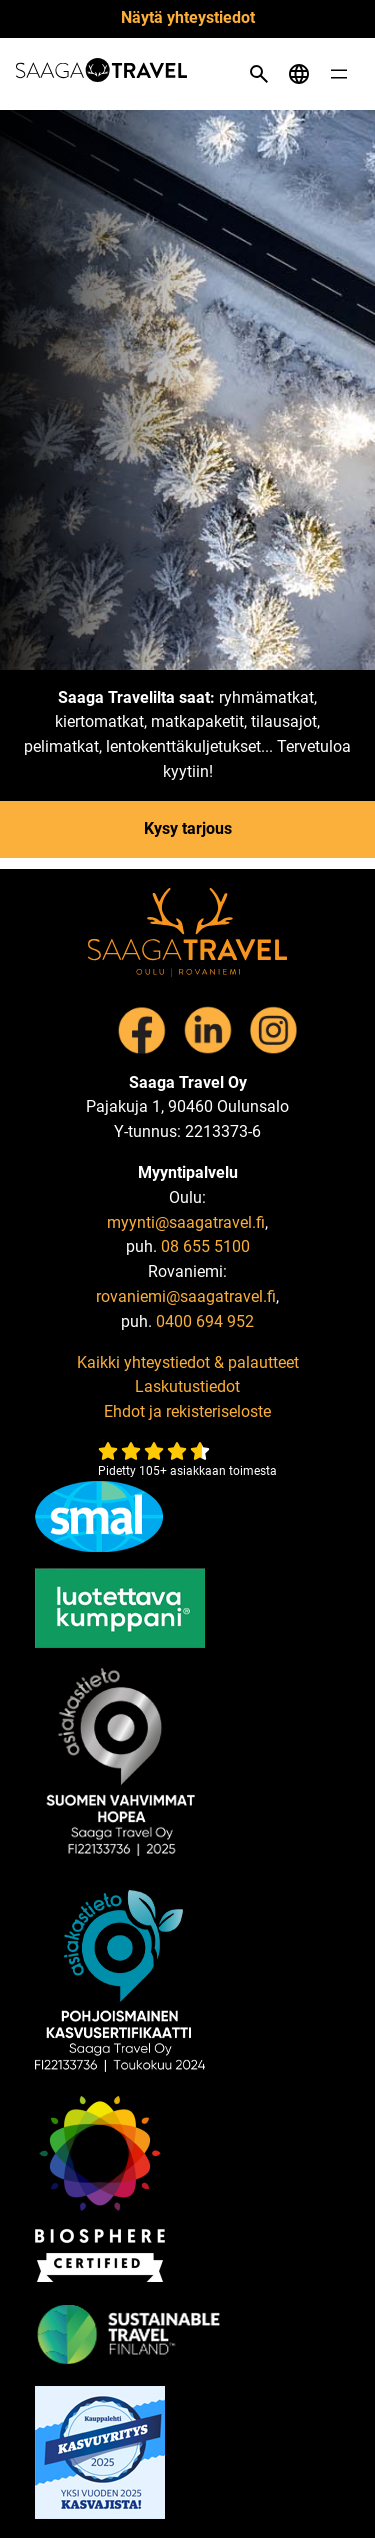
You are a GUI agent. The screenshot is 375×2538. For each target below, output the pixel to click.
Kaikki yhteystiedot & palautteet (188, 1362)
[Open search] (259, 74)
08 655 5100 (205, 1246)
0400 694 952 (205, 1321)
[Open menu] (339, 74)
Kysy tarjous (188, 828)
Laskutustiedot (187, 1386)
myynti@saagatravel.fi (186, 1222)
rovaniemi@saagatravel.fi (186, 1296)
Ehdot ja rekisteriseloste (187, 1411)
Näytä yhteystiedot (188, 17)
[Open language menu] (299, 74)
